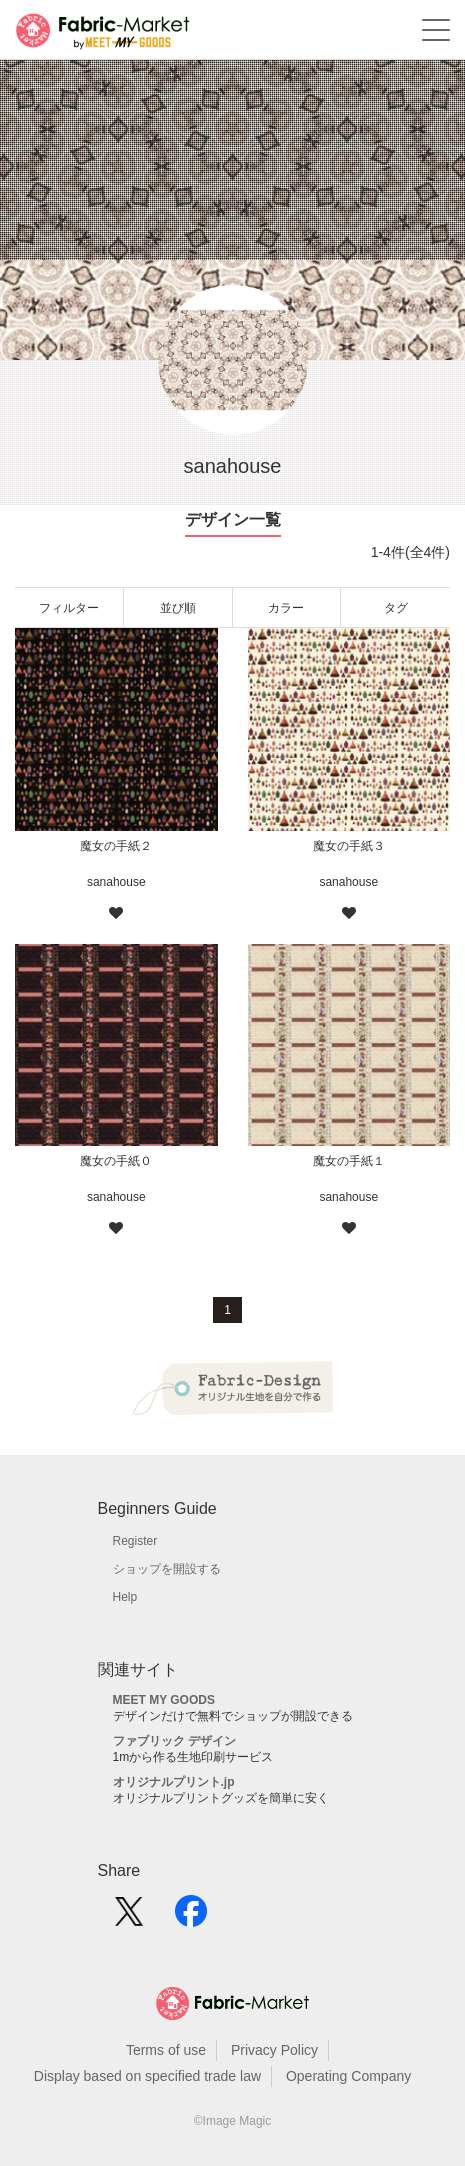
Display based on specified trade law (147, 2076)
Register (135, 1541)
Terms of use (166, 2050)
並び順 (178, 608)
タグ (396, 608)
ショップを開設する (167, 1569)
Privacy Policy (274, 2050)
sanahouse (116, 882)
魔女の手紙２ (116, 846)
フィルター (69, 608)
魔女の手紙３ (349, 846)
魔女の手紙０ (116, 1161)
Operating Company (348, 2076)
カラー (286, 608)
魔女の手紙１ (349, 1161)
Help (125, 1597)
